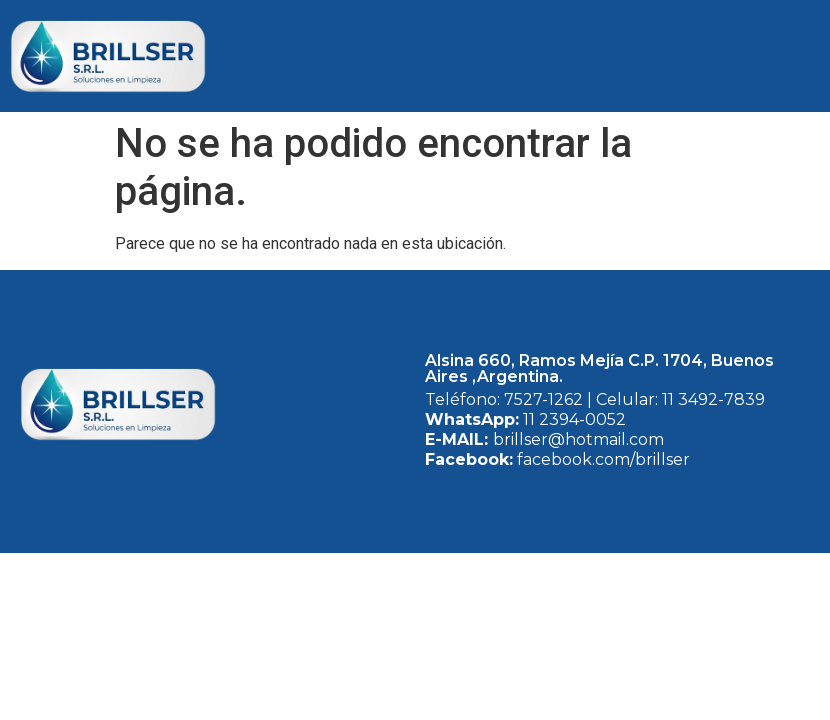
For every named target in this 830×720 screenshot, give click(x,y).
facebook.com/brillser (601, 459)
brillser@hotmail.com (578, 439)
